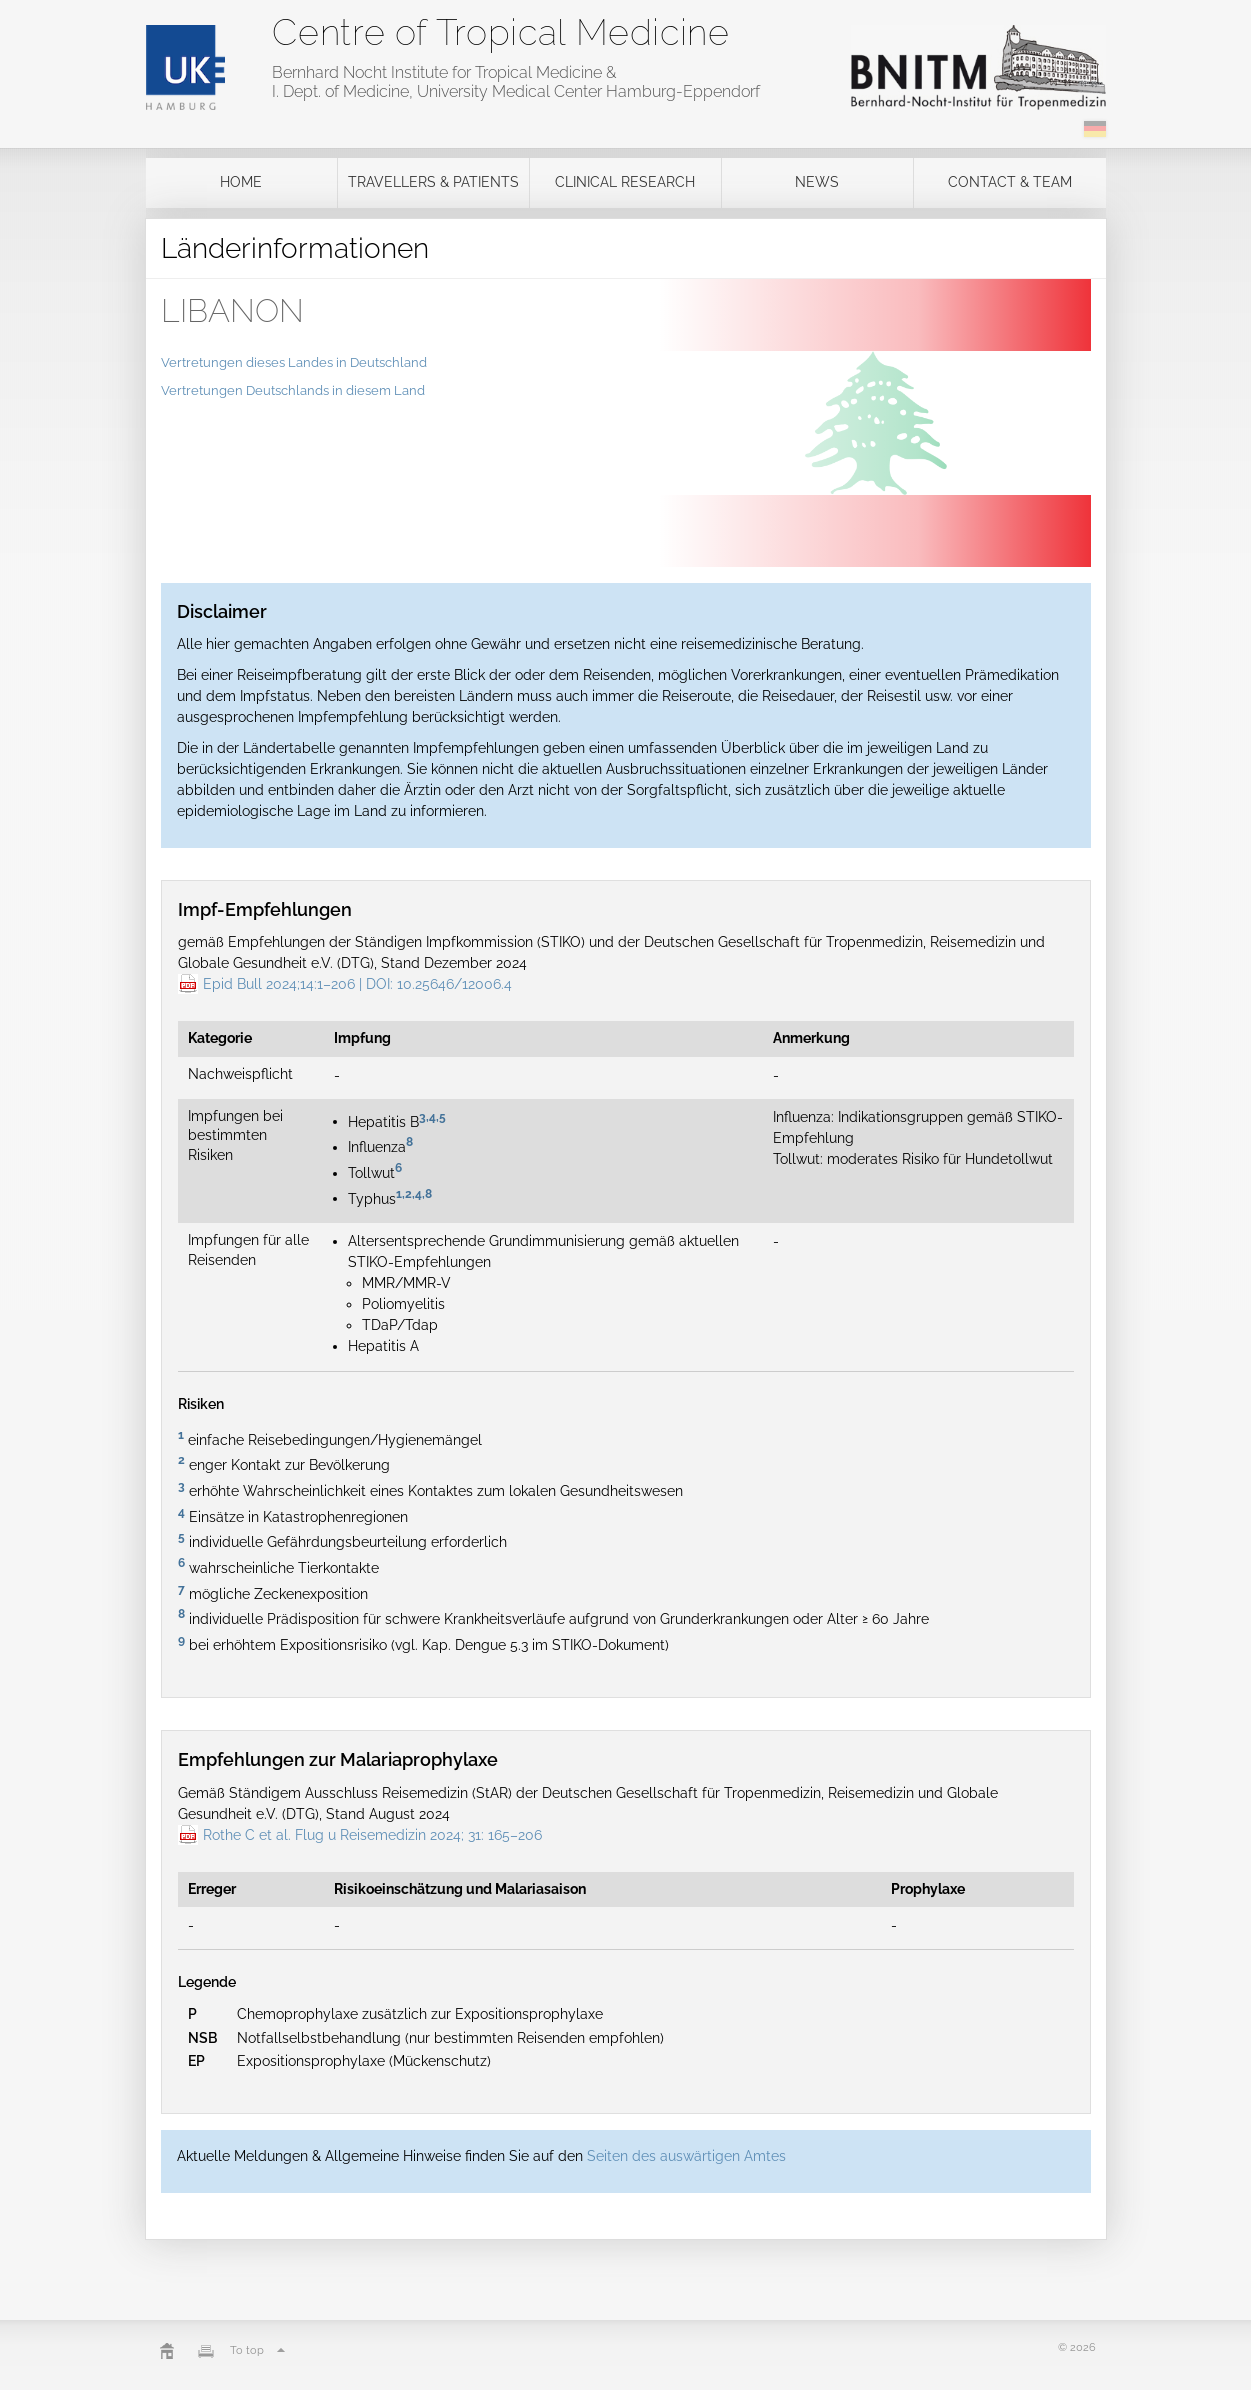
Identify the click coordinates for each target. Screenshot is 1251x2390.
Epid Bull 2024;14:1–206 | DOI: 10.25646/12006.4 (357, 984)
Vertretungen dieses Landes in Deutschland (294, 362)
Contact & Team (1010, 182)
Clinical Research (625, 182)
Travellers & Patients (433, 182)
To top (260, 2350)
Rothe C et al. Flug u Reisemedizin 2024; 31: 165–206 (372, 1835)
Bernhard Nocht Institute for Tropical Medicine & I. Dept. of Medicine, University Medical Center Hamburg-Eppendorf (516, 82)
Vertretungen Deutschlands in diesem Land (293, 390)
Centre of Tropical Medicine (500, 32)
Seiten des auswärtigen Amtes (686, 2156)
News (817, 182)
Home (241, 182)
